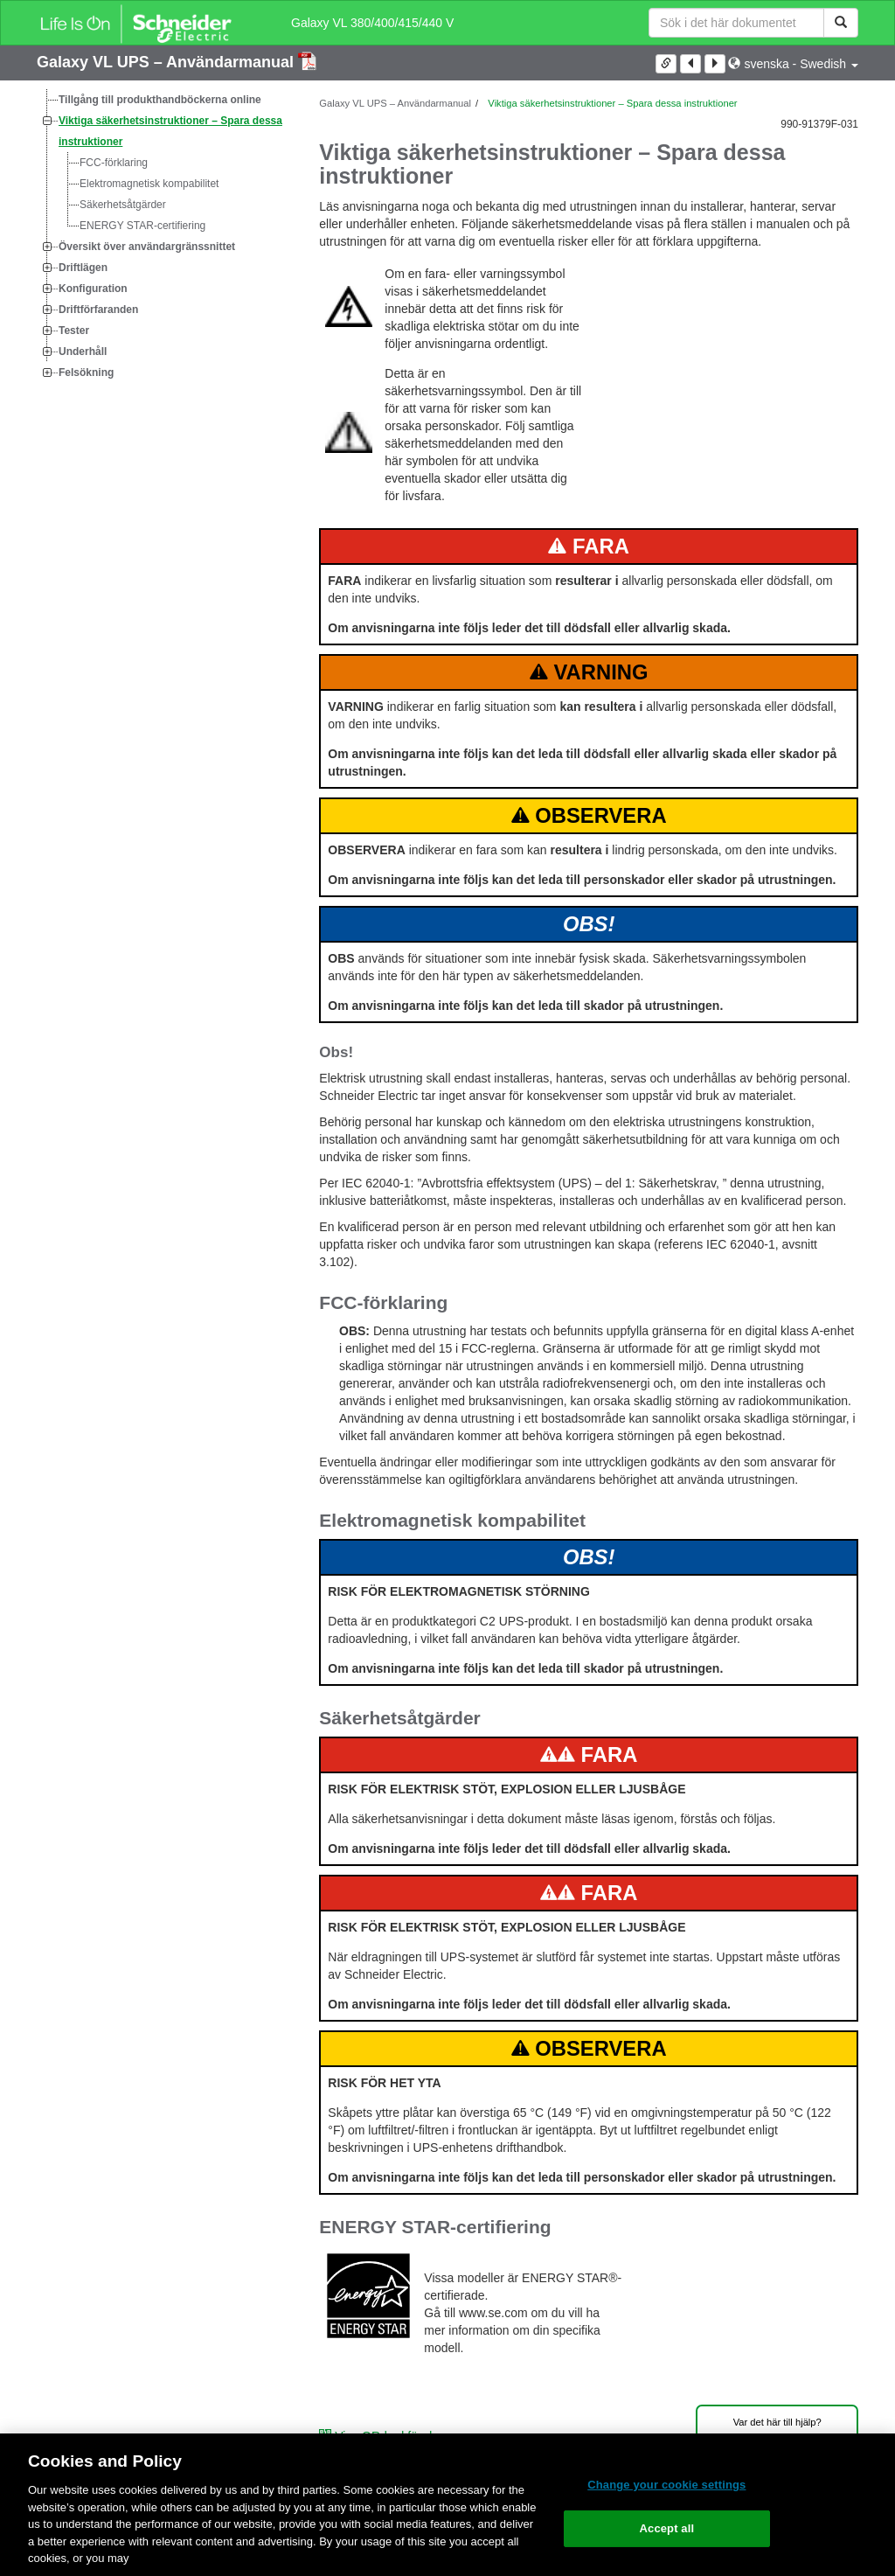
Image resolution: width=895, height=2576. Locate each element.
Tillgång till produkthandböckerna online (160, 100)
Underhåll (83, 351)
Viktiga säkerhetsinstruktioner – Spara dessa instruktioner (170, 131)
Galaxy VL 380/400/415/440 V (372, 23)
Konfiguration (93, 288)
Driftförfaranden (98, 309)
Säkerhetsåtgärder (123, 204)
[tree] (165, 236)
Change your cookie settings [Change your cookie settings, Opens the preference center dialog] (666, 2484)
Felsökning (86, 372)
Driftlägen (83, 267)
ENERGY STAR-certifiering (142, 225)
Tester (74, 330)
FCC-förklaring (114, 163)
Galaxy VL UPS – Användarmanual (167, 62)
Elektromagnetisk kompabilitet (149, 184)
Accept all (667, 2528)
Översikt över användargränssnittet (147, 246)
